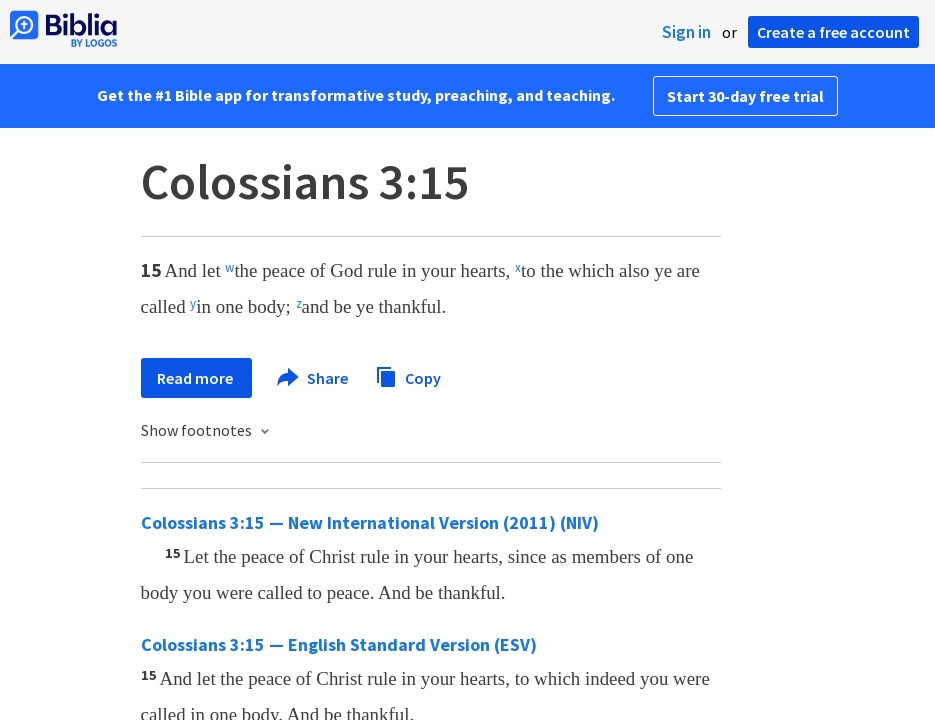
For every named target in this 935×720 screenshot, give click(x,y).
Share (313, 378)
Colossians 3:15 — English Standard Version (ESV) (339, 644)
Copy (408, 375)
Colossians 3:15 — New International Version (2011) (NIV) (370, 522)
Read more (196, 378)
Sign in (686, 32)
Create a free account (833, 32)
